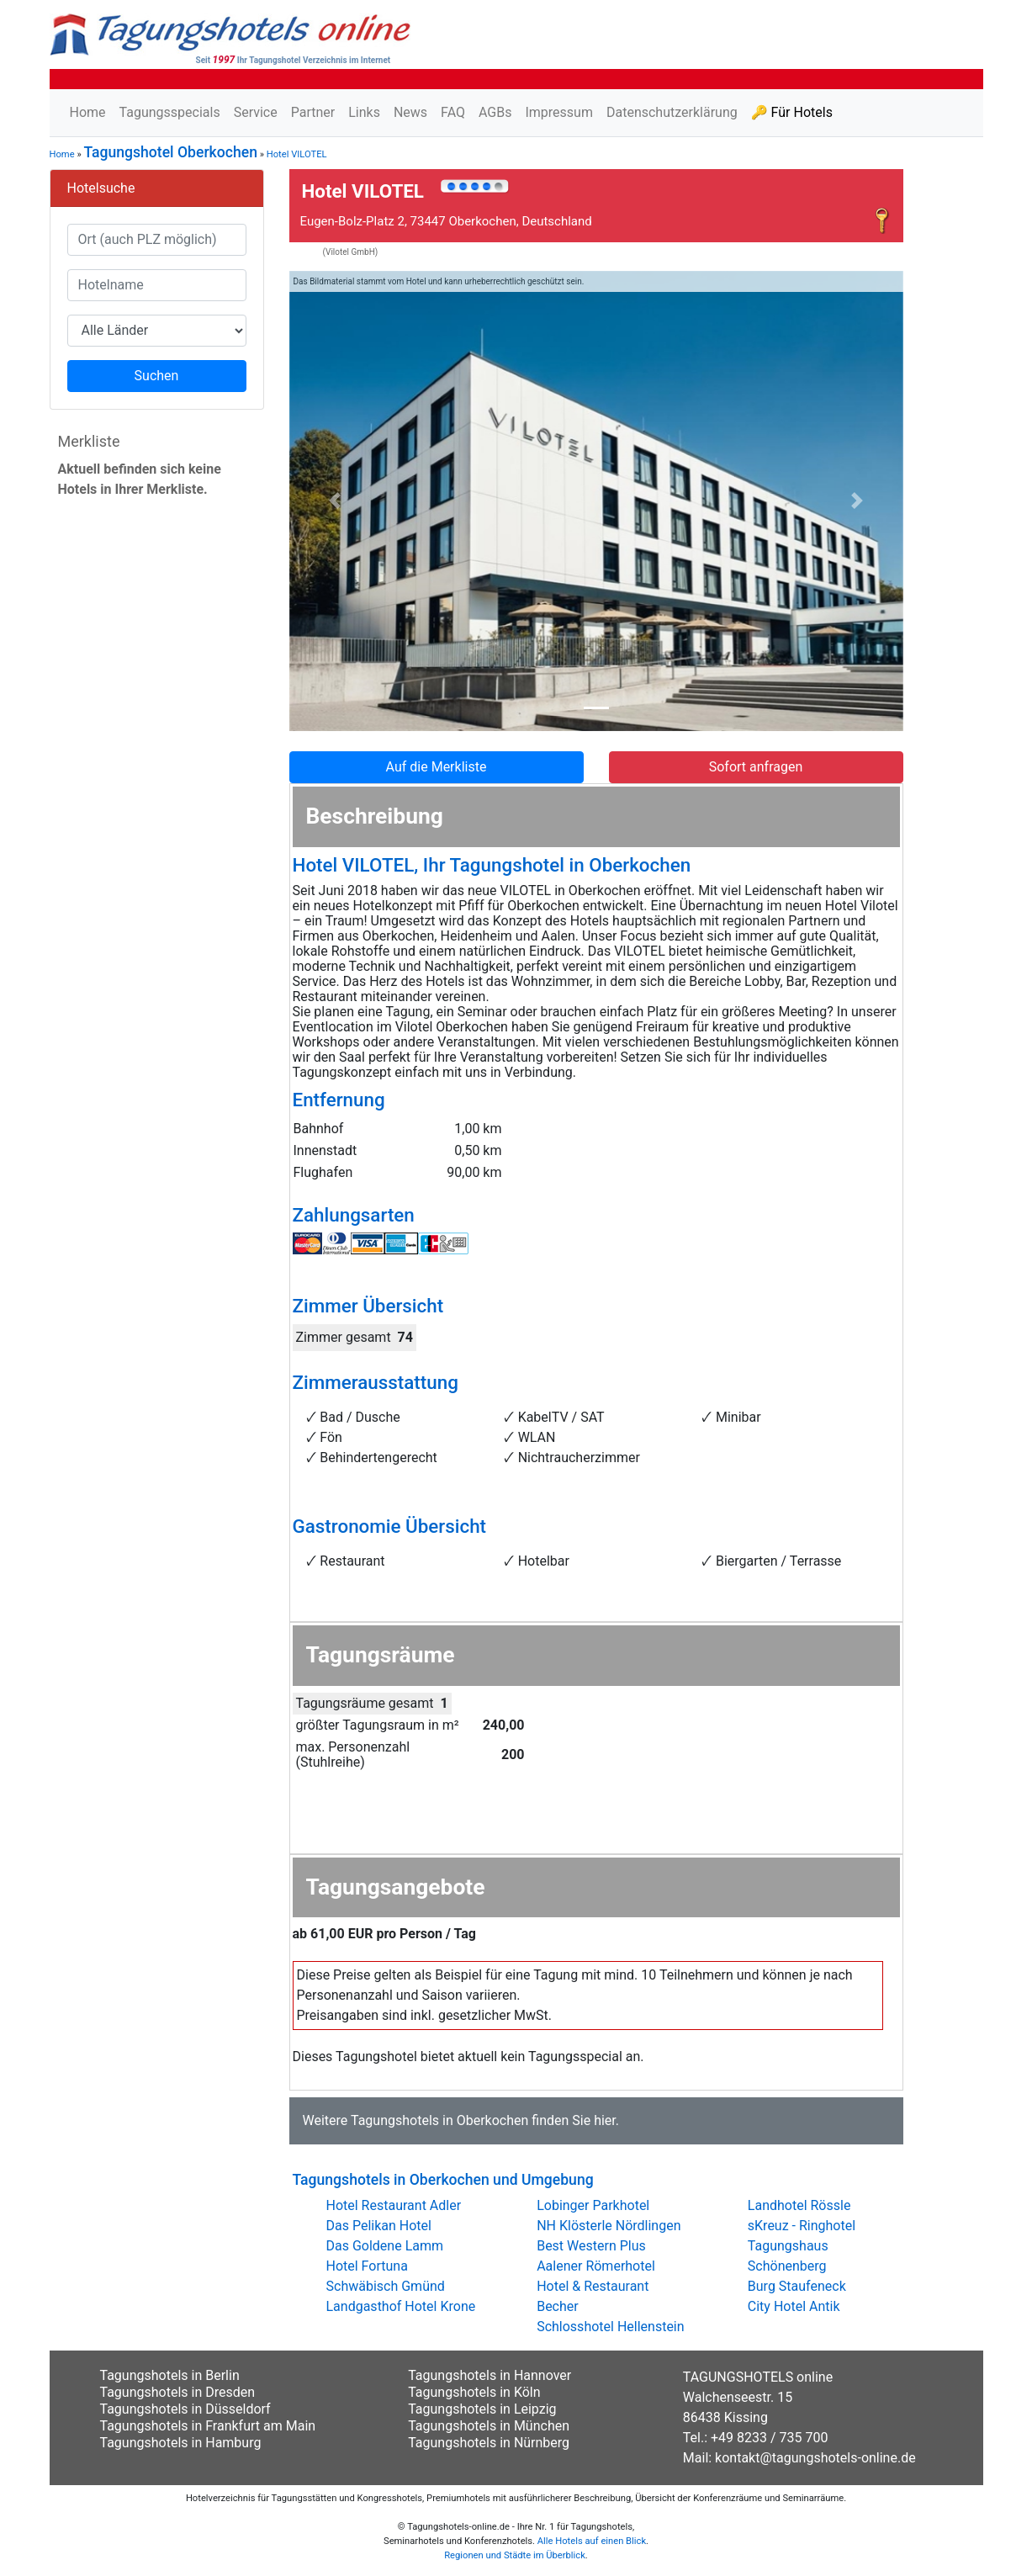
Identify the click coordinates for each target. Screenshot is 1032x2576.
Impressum (559, 112)
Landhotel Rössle (799, 2205)
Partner (313, 112)
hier (605, 2120)
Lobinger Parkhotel (593, 2205)
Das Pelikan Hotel (378, 2226)
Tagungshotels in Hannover (489, 2375)
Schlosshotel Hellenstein (610, 2327)
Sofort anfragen (756, 767)
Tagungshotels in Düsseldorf (185, 2409)
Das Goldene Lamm (385, 2246)
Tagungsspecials (169, 112)
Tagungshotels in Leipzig (482, 2409)
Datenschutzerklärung (672, 112)
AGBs (495, 112)
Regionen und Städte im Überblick (514, 2555)
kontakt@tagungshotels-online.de (815, 2458)
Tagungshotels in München (488, 2426)
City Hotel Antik (794, 2306)
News (410, 112)
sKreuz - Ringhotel (801, 2226)
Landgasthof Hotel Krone (401, 2306)
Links (364, 112)
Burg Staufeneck (797, 2286)
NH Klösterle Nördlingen (608, 2226)
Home (88, 112)
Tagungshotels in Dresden (178, 2392)
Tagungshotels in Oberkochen (439, 2120)
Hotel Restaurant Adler (394, 2205)
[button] (335, 501)
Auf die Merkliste (436, 767)
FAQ (453, 112)
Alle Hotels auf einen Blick (591, 2541)
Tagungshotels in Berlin (170, 2375)
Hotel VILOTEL (297, 154)
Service (256, 112)
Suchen (157, 376)
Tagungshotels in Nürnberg (488, 2443)
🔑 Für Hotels (792, 112)
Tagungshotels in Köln (474, 2392)
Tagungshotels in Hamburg (181, 2443)
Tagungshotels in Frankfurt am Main (208, 2426)
